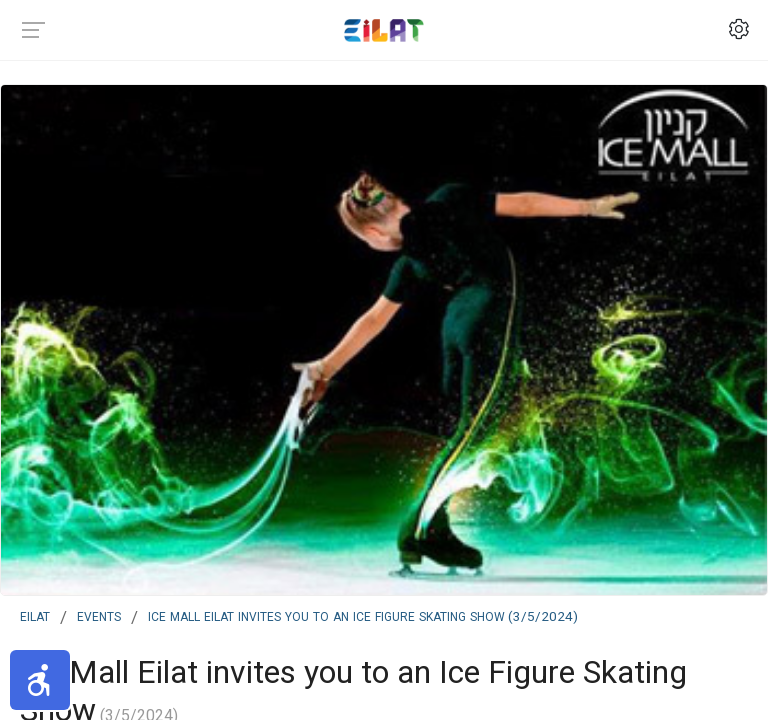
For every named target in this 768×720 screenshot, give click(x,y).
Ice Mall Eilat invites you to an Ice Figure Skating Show (363, 615)
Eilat (35, 615)
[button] (40, 680)
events (99, 615)
